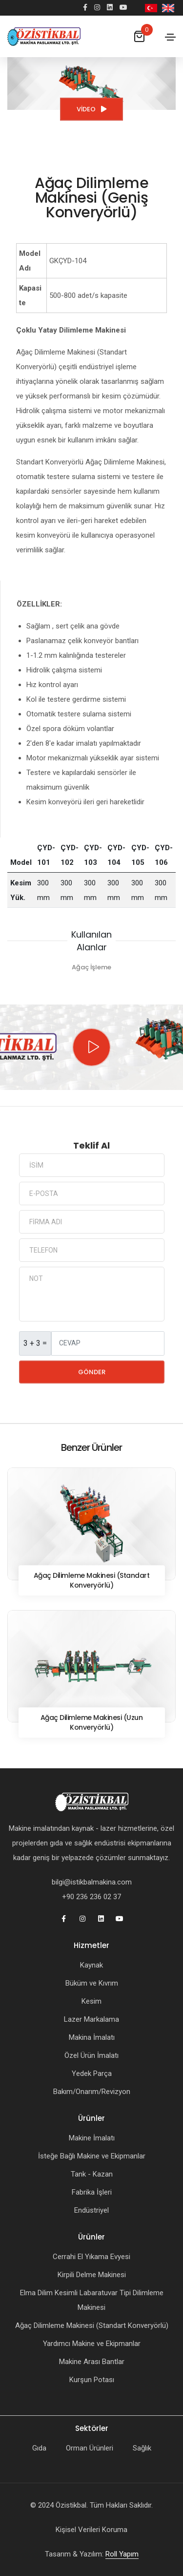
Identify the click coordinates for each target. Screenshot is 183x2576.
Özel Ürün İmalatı (91, 2055)
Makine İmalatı (92, 2138)
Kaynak (91, 1965)
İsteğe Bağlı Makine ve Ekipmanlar (91, 2156)
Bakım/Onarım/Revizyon (91, 2091)
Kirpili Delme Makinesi (92, 2274)
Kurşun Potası (91, 2379)
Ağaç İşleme (91, 967)
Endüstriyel (91, 2210)
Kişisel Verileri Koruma (91, 2529)
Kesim (91, 2001)
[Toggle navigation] (170, 37)
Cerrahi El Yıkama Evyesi (91, 2256)
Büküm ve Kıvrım (91, 1983)
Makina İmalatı (92, 2037)
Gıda (39, 2448)
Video (91, 109)
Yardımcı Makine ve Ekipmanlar (92, 2343)
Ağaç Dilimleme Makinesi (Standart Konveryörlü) (91, 2325)
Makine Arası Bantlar (91, 2361)
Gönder (91, 1372)
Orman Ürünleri (89, 2448)
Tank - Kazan (92, 2174)
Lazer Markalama (91, 2019)
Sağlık (142, 2448)
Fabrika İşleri (92, 2192)
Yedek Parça (92, 2073)
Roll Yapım (122, 2554)
